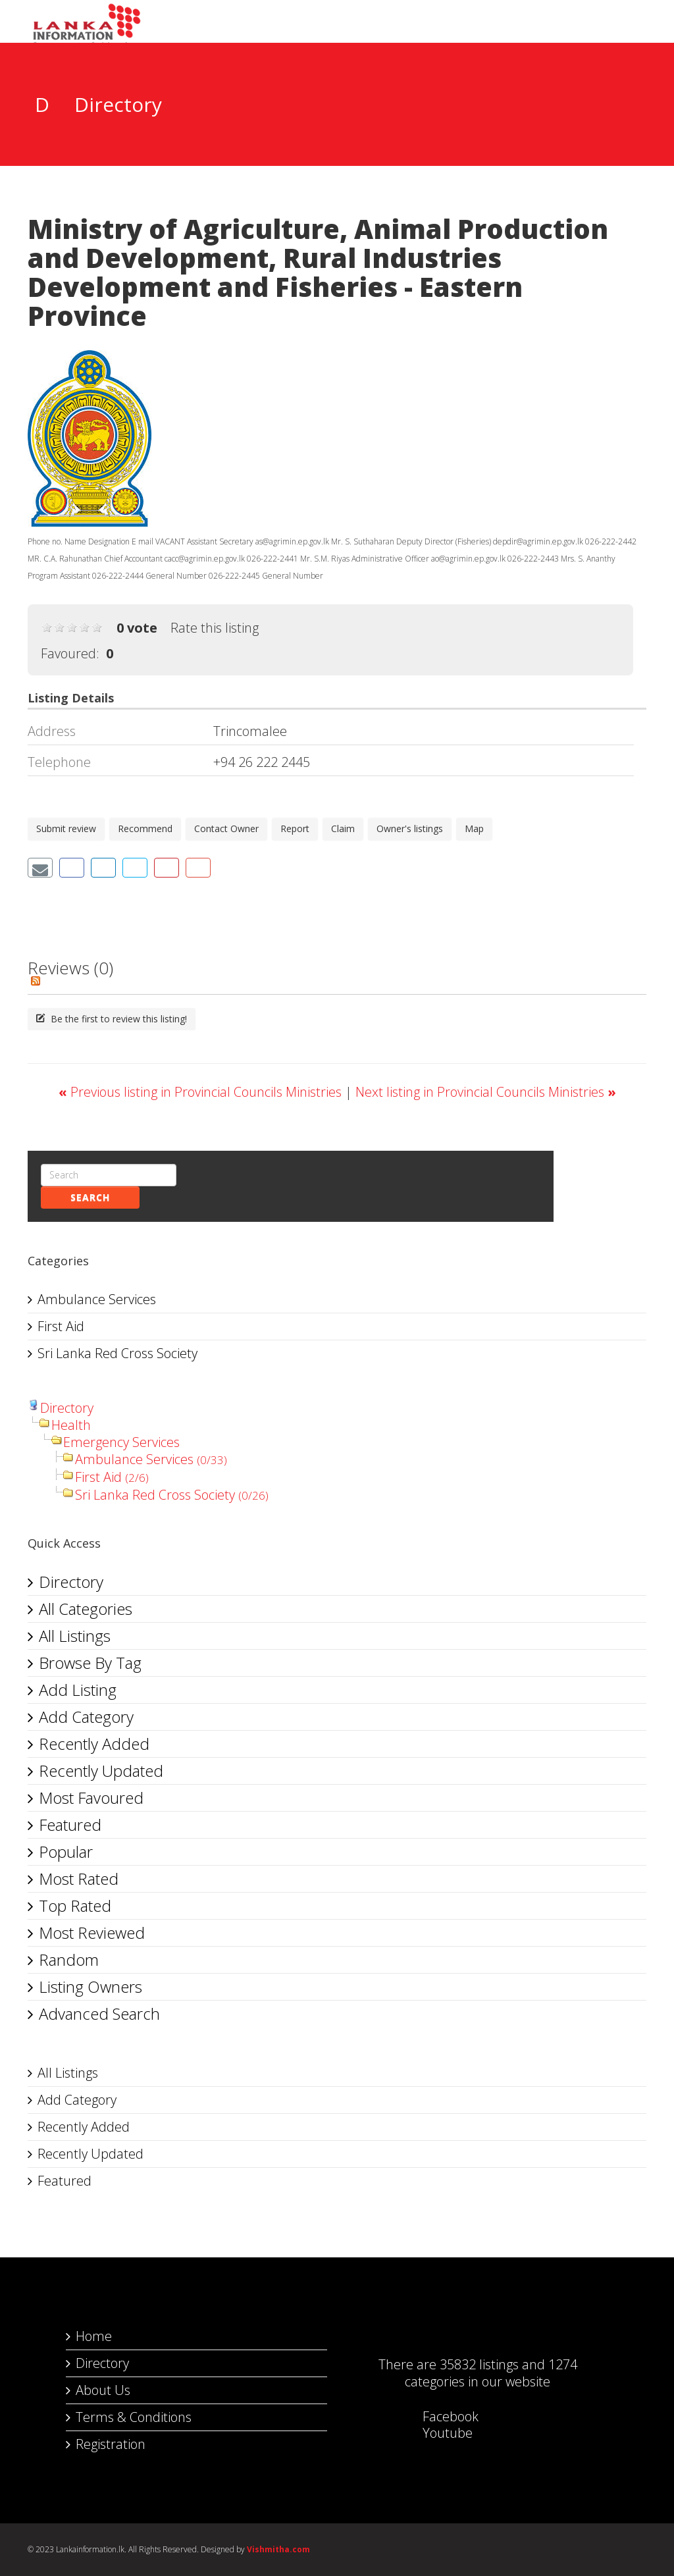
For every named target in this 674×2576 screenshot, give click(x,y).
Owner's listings (409, 828)
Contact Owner (226, 828)
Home (94, 2336)
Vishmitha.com (278, 2549)
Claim (343, 828)
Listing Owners (90, 1986)
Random (69, 1959)
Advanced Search (99, 2013)
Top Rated (75, 1905)
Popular (66, 1851)
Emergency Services (121, 1442)
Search (90, 1197)
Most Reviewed (92, 1932)
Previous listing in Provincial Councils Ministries (202, 1092)
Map (474, 828)
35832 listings (479, 2364)
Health (71, 1425)
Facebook (437, 2416)
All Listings (75, 1635)
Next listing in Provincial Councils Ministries (485, 1092)
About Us (103, 2390)
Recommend (145, 828)
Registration (110, 2444)
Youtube (434, 2433)
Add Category (86, 1716)
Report (294, 828)
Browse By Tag (90, 1662)
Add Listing (78, 1689)
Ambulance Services (97, 1299)
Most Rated (78, 1878)
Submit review (66, 828)
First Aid (61, 1326)
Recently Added (94, 1743)
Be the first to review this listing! (111, 1018)
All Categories (85, 1608)
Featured (70, 1824)
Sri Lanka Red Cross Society (117, 1353)
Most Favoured (91, 1797)
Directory (66, 1408)
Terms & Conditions (134, 2417)
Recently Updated (101, 1770)
